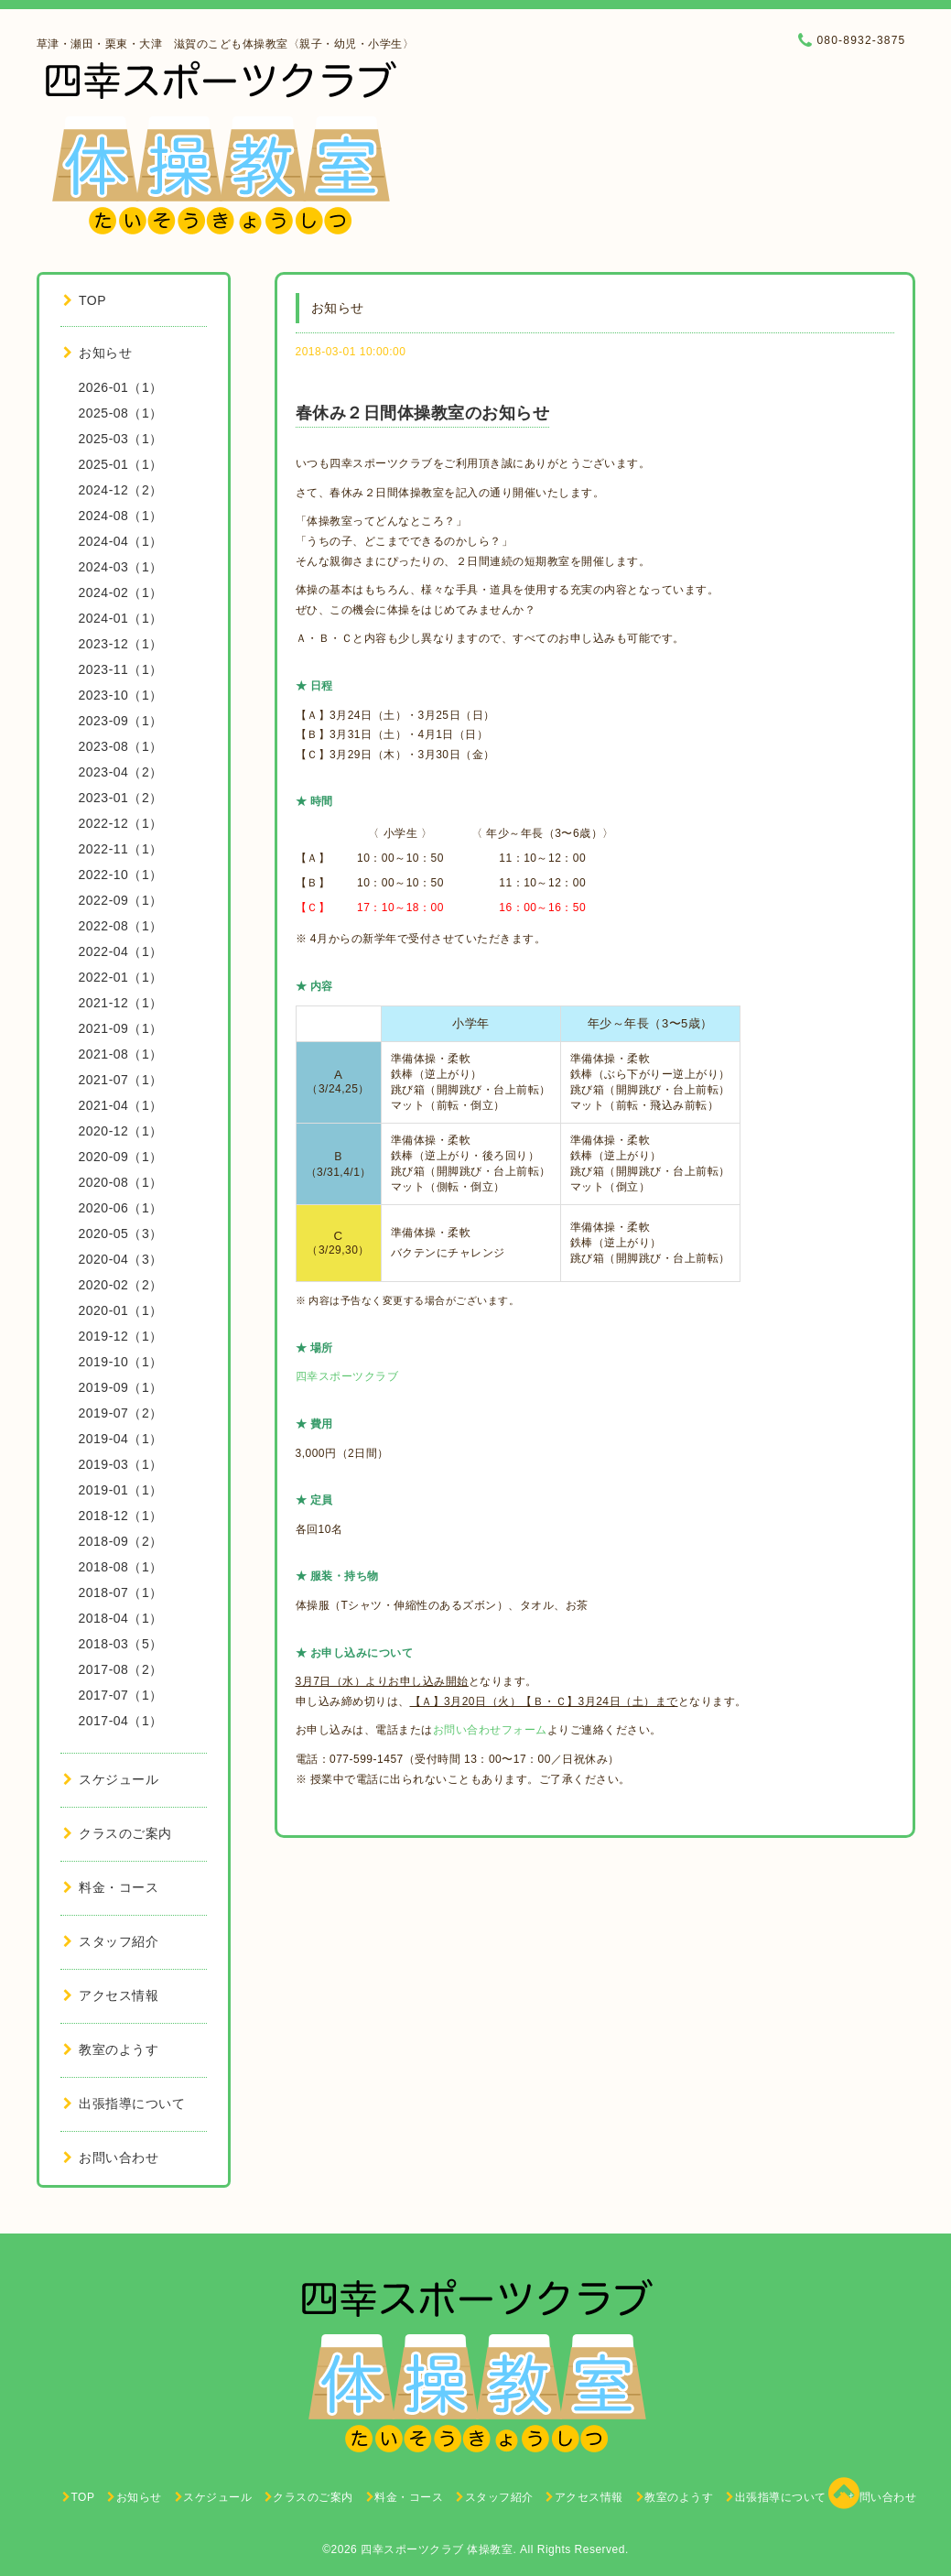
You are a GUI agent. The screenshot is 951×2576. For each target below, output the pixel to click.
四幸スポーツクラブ (347, 1376)
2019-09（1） (121, 1387)
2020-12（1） (121, 1131)
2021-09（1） (121, 1028)
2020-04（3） (121, 1259)
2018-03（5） (121, 1643)
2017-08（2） (121, 1669)
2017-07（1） (121, 1695)
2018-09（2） (121, 1541)
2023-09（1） (121, 720)
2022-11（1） (121, 849)
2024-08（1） (121, 515)
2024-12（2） (121, 490)
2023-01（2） (121, 797)
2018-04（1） (121, 1618)
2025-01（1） (121, 464)
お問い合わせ (111, 2157)
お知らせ (98, 352)
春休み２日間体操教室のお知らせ (423, 413)
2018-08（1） (121, 1567)
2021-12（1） (121, 1002)
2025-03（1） (121, 438)
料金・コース (111, 1887)
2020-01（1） (121, 1310)
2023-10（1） (121, 695)
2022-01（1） (121, 977)
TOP (85, 300)
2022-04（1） (121, 951)
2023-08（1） (121, 746)
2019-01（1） (121, 1490)
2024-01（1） (121, 618)
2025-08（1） (121, 413)
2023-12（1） (121, 643)
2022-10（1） (121, 874)
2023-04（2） (121, 772)
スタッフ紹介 (111, 1941)
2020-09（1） (121, 1156)
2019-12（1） (121, 1336)
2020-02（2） (121, 1284)
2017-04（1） (121, 1720)
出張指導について (124, 2103)
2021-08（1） (121, 1054)
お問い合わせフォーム (490, 1729)
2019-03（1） (121, 1464)
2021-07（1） (121, 1079)
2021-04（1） (121, 1105)
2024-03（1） (121, 567)
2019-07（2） (121, 1413)
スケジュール (111, 1779)
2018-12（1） (121, 1515)
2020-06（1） (121, 1208)
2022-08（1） (121, 925)
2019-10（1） (121, 1361)
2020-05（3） (121, 1233)
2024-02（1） (121, 592)
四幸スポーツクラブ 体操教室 (437, 2549)
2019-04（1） (121, 1438)
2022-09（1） (121, 900)
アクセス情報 (111, 1995)
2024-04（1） (121, 541)
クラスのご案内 (117, 1833)
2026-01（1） (121, 387)
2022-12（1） (121, 823)
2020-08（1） (121, 1182)
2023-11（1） (121, 669)
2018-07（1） (121, 1592)
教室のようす (111, 2049)
